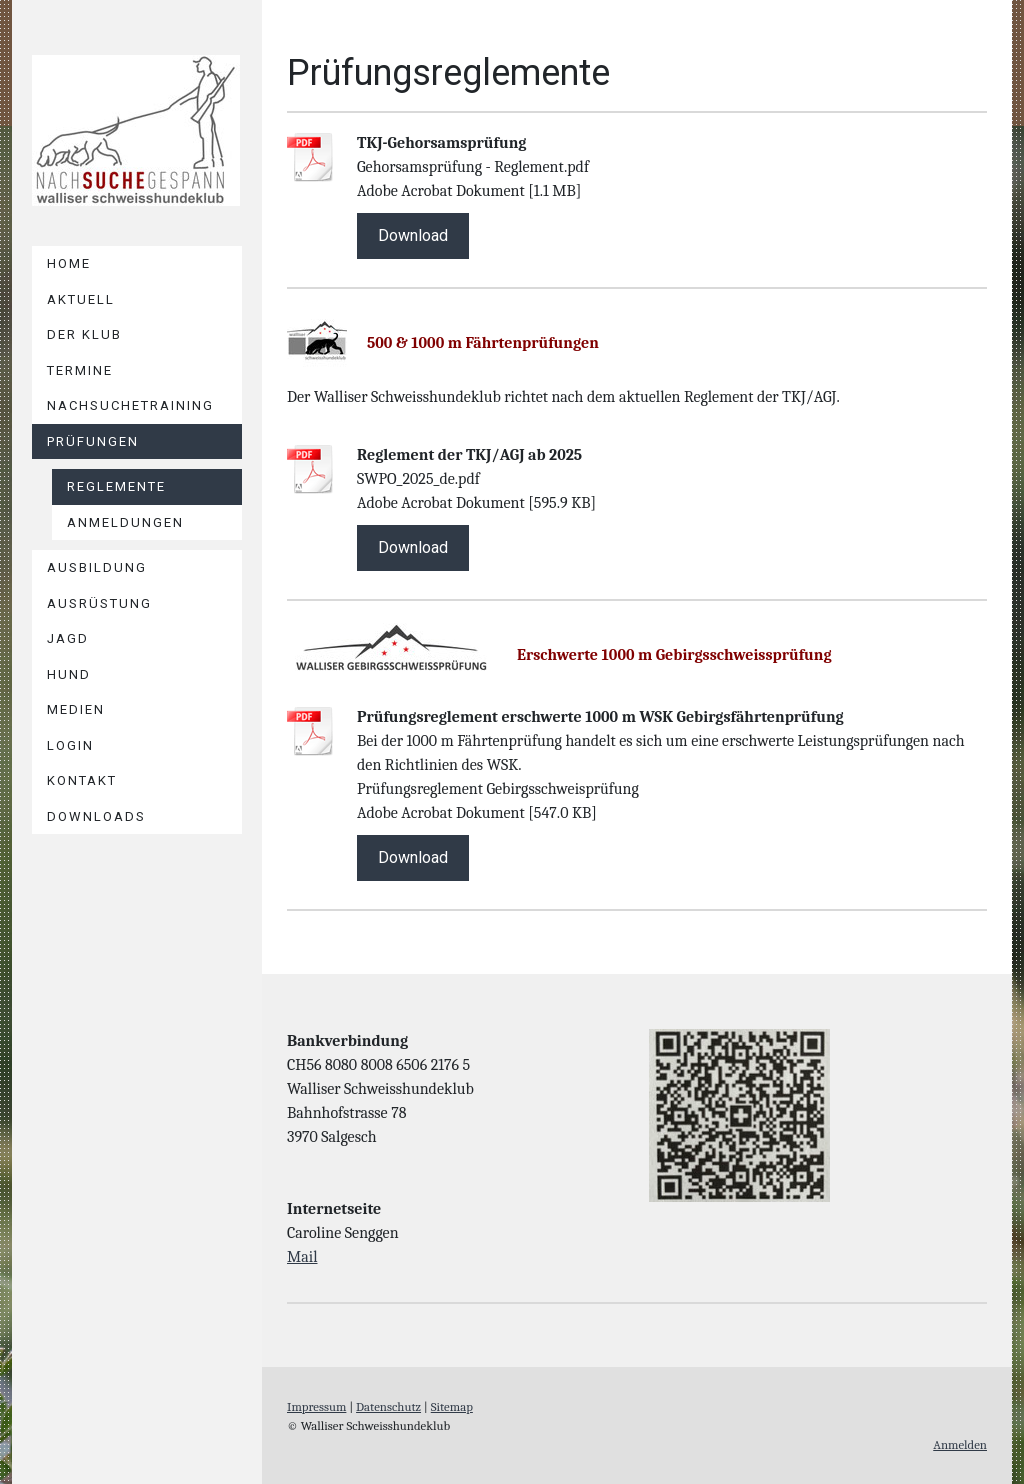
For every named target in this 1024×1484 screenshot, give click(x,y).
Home (69, 263)
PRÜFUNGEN (93, 441)
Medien (76, 709)
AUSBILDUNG (97, 567)
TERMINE (80, 370)
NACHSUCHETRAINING (130, 405)
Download (413, 235)
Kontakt (82, 780)
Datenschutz (388, 1406)
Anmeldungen (125, 522)
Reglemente (116, 486)
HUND (69, 674)
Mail (302, 1257)
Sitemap (452, 1406)
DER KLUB (84, 334)
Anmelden (960, 1444)
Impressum (316, 1406)
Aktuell (81, 299)
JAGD (68, 638)
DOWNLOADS (96, 816)
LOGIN (70, 745)
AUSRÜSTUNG (99, 603)
